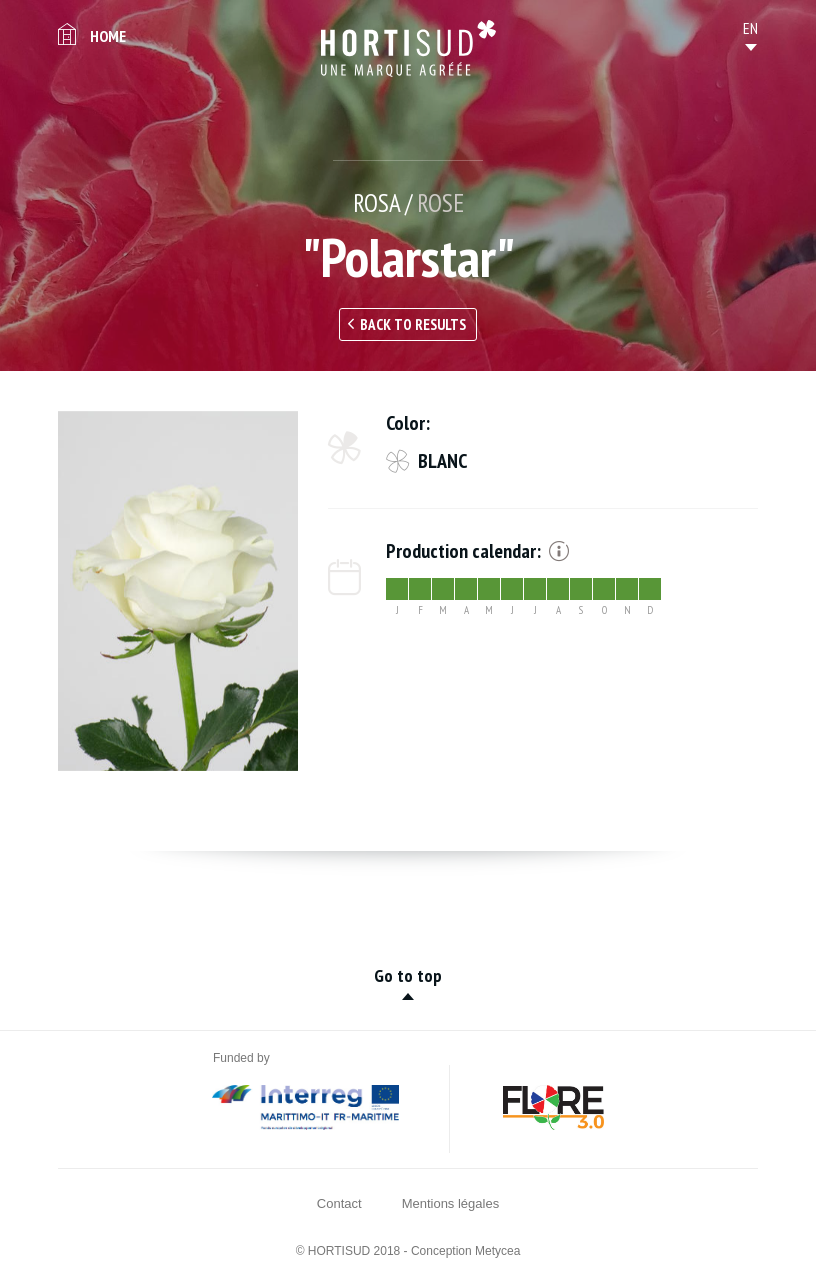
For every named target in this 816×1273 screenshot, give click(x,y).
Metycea (497, 1251)
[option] (178, 591)
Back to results (413, 324)
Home (108, 36)
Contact (339, 1203)
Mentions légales (451, 1203)
